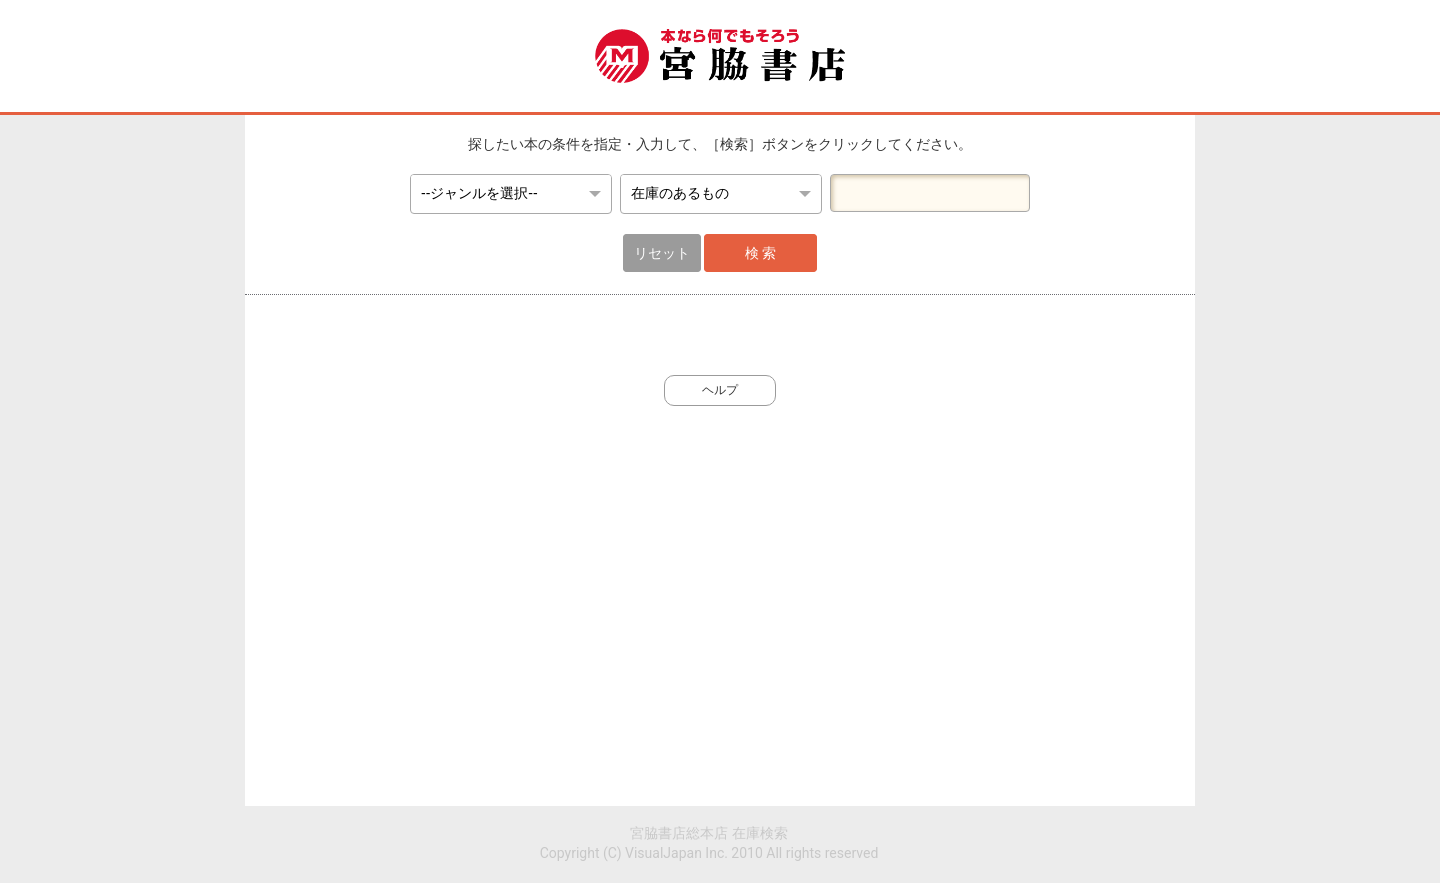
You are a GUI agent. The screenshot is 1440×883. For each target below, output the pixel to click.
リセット (662, 253)
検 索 (760, 253)
